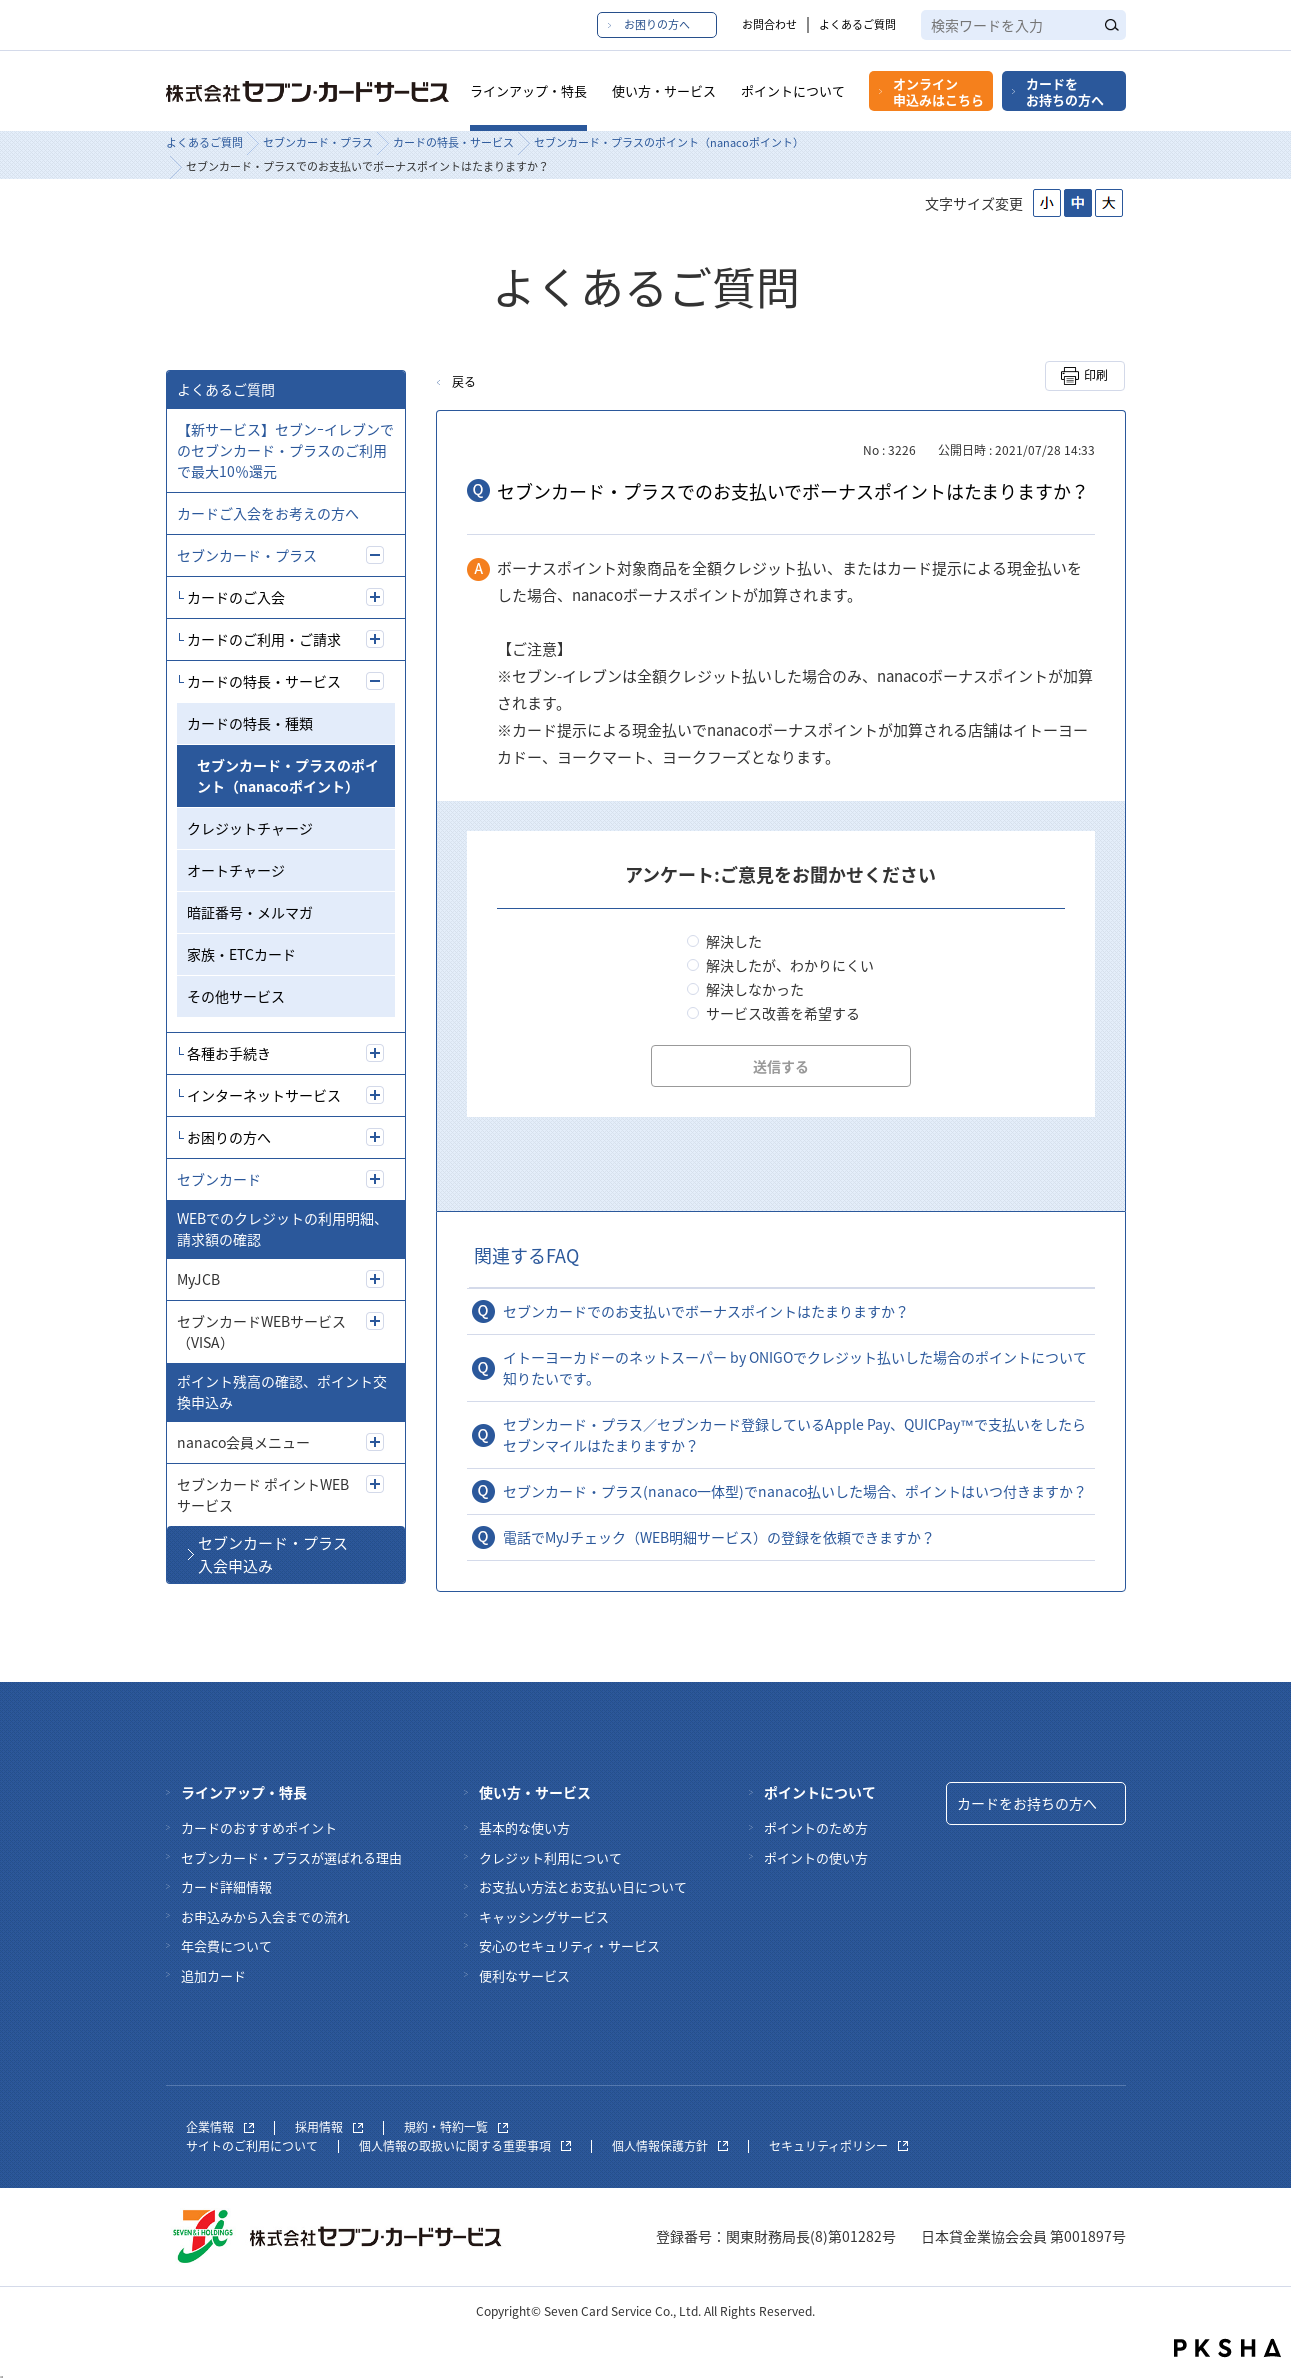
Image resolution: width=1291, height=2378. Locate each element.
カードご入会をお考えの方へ (268, 513)
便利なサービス (524, 1975)
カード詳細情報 (226, 1886)
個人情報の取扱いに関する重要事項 (465, 2146)
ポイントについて (793, 90)
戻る (464, 382)
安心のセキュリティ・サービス (569, 1945)
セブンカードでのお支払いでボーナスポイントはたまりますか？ (706, 1311)
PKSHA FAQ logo (1227, 2348)
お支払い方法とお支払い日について (583, 1886)
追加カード (213, 1975)
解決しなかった (755, 989)
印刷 (1096, 375)
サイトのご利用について (252, 2146)
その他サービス (236, 996)
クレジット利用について (550, 1857)
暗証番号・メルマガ (250, 912)
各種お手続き (229, 1053)
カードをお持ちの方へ (1065, 91)
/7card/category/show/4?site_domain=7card (375, 1179)
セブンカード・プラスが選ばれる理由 (291, 1857)
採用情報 (329, 2127)
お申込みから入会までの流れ (265, 1916)
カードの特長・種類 (250, 723)
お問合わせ (769, 24)
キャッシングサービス (544, 1916)
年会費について (226, 1945)
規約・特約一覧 (456, 2127)
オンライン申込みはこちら (938, 91)
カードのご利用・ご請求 (264, 639)
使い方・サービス (664, 90)
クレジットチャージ (250, 828)
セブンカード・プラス (318, 142)
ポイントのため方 (816, 1827)
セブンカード (219, 1179)
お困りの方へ (657, 24)
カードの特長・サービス (453, 142)
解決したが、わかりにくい (790, 965)
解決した (734, 941)
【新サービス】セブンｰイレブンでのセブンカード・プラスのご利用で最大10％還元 (285, 450)
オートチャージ (236, 870)
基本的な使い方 (524, 1827)
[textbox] (1023, 25)
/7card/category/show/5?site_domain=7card (375, 555)
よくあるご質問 (857, 24)
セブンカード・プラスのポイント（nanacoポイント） (669, 142)
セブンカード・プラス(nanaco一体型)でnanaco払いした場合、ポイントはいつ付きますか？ (795, 1491)
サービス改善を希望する (783, 1013)
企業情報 (220, 2127)
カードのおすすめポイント (259, 1827)
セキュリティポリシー (838, 2146)
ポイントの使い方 (816, 1857)
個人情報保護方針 (670, 2146)
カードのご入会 (236, 597)
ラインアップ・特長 (528, 90)
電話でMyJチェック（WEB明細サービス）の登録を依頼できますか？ (719, 1537)
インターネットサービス (264, 1095)
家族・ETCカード (241, 954)
